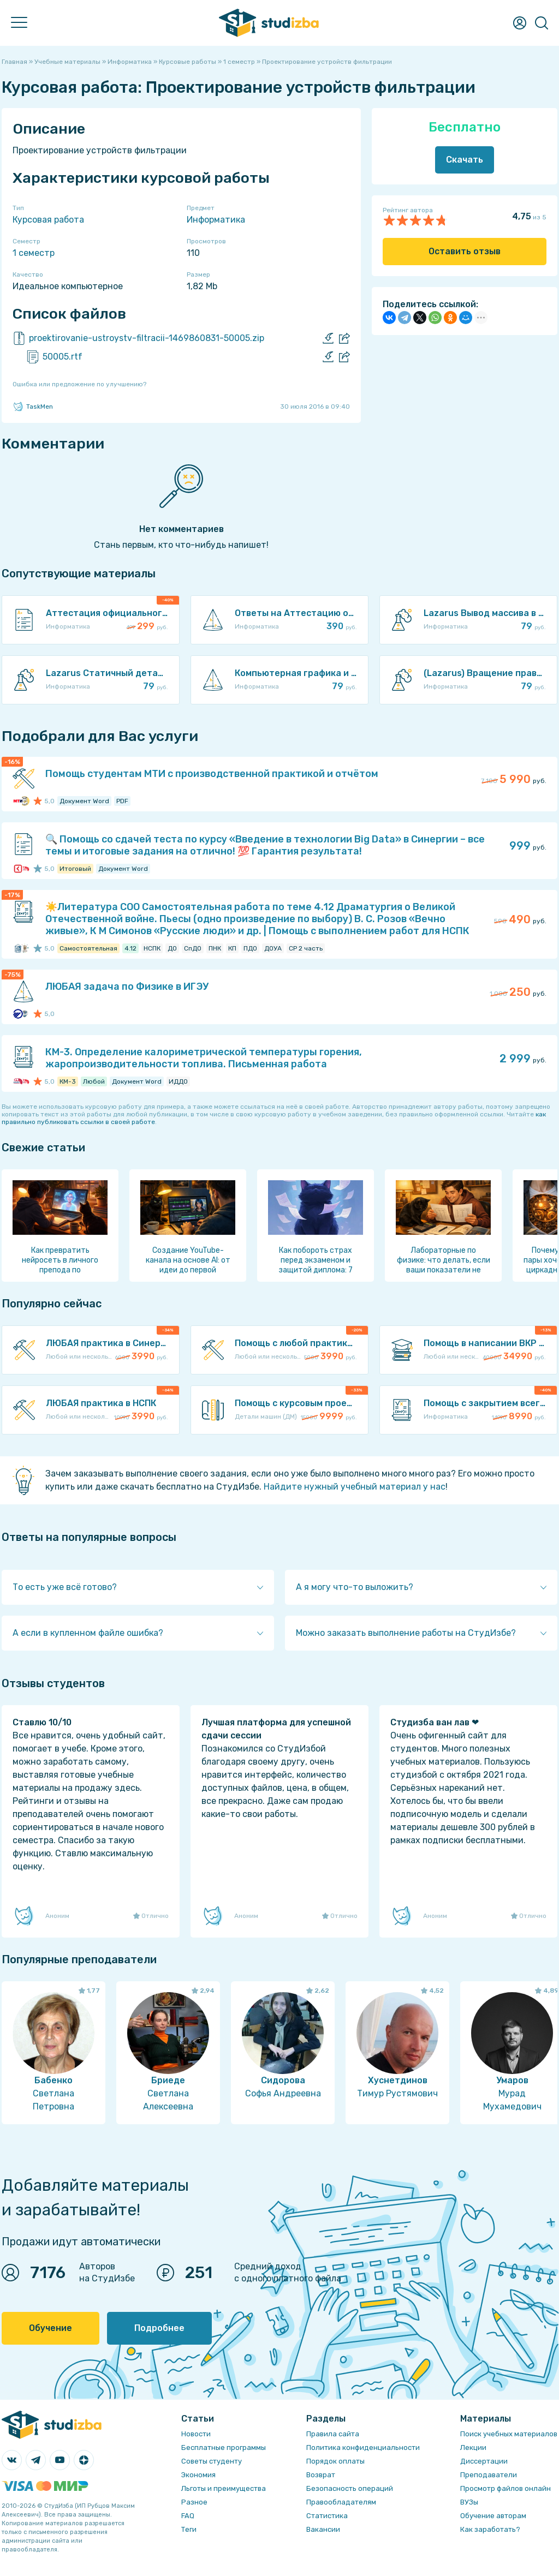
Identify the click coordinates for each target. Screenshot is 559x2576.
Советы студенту (211, 2461)
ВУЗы (469, 2502)
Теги (189, 2529)
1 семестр (34, 253)
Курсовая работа (48, 219)
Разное (194, 2502)
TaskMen (33, 406)
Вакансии (323, 2529)
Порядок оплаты (335, 2461)
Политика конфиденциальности (363, 2447)
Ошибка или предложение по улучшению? (79, 384)
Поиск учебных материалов (508, 2434)
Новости (196, 2434)
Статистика (327, 2516)
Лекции (473, 2447)
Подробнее (159, 2328)
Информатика (216, 219)
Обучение (50, 2328)
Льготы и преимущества (223, 2488)
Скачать (464, 159)
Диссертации (484, 2461)
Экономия (198, 2475)
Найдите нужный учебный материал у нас (354, 1486)
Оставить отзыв (465, 251)
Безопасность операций (349, 2488)
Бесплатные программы (223, 2447)
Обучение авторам (493, 2516)
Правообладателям (341, 2502)
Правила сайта (332, 2434)
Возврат (320, 2475)
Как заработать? (490, 2529)
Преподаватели (488, 2475)
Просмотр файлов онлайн (505, 2488)
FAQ (187, 2516)
